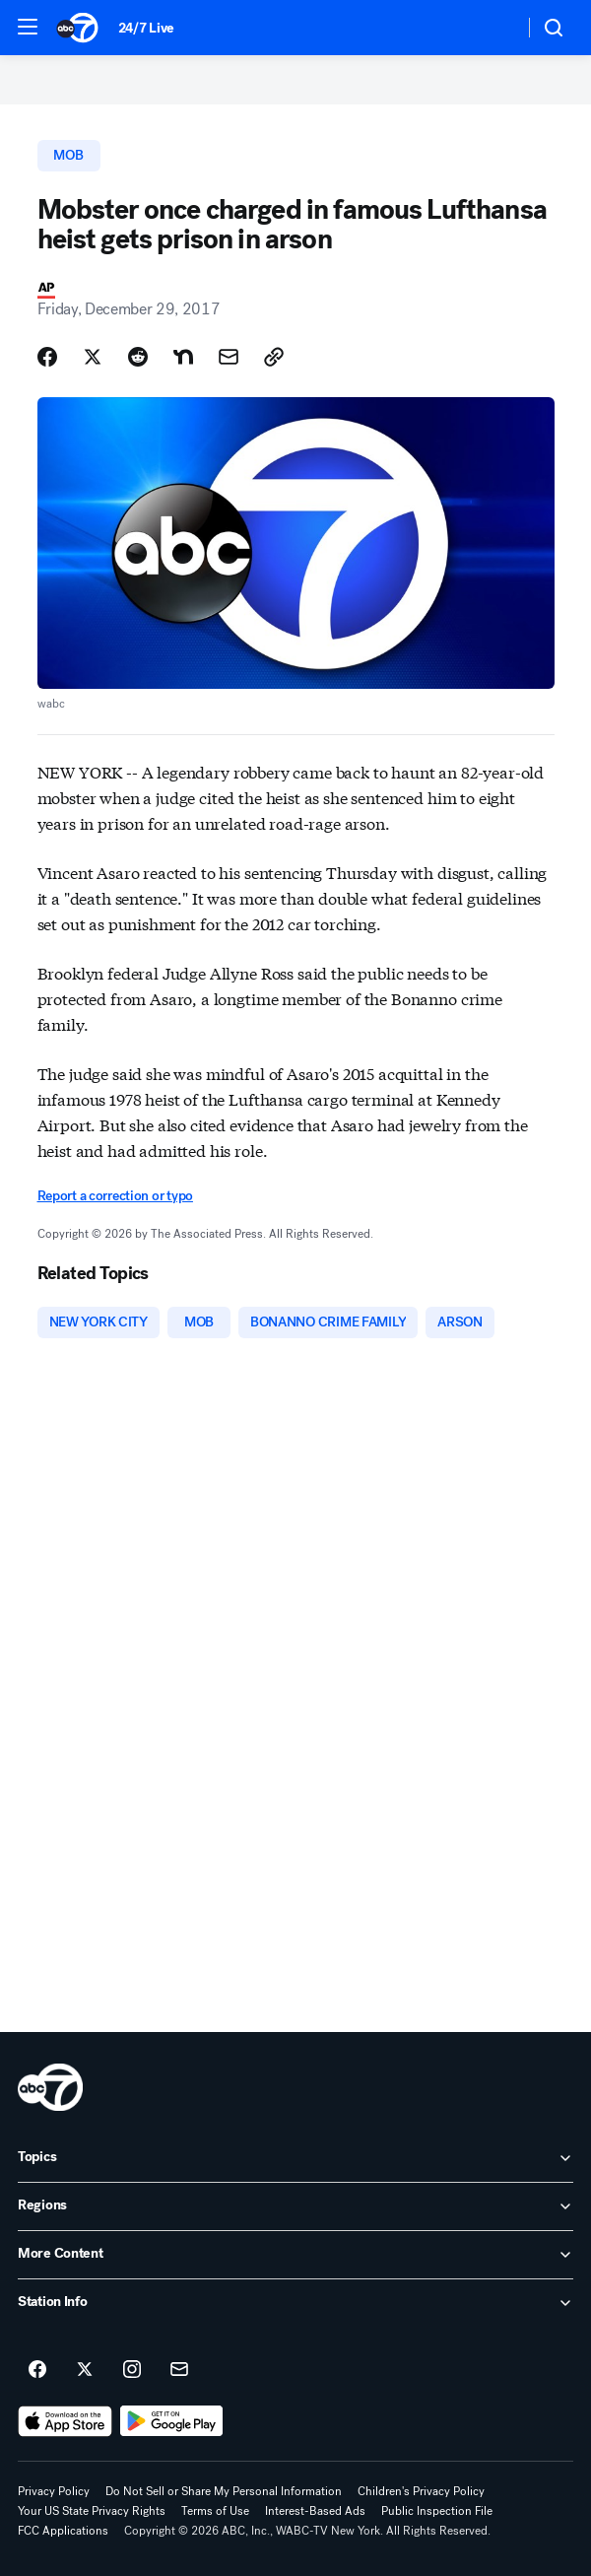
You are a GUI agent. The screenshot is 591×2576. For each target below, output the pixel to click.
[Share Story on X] (92, 356)
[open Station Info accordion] (295, 2303)
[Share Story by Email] (228, 356)
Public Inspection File (436, 2511)
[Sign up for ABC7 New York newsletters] (179, 2370)
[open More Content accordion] (295, 2255)
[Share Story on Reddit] (138, 356)
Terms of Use (215, 2511)
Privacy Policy (54, 2491)
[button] (27, 26)
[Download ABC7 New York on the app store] (65, 2421)
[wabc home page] (50, 2087)
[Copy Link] (274, 356)
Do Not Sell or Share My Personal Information (223, 2491)
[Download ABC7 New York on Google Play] (172, 2421)
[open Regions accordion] (295, 2206)
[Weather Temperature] (493, 27)
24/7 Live (146, 28)
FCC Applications (63, 2531)
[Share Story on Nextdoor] (183, 356)
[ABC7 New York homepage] (77, 27)
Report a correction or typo (115, 1195)
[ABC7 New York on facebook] (37, 2370)
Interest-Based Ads (315, 2511)
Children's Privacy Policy (421, 2491)
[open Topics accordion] (295, 2158)
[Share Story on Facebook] (47, 356)
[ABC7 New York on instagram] (132, 2370)
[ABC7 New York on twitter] (84, 2370)
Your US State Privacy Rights (91, 2511)
